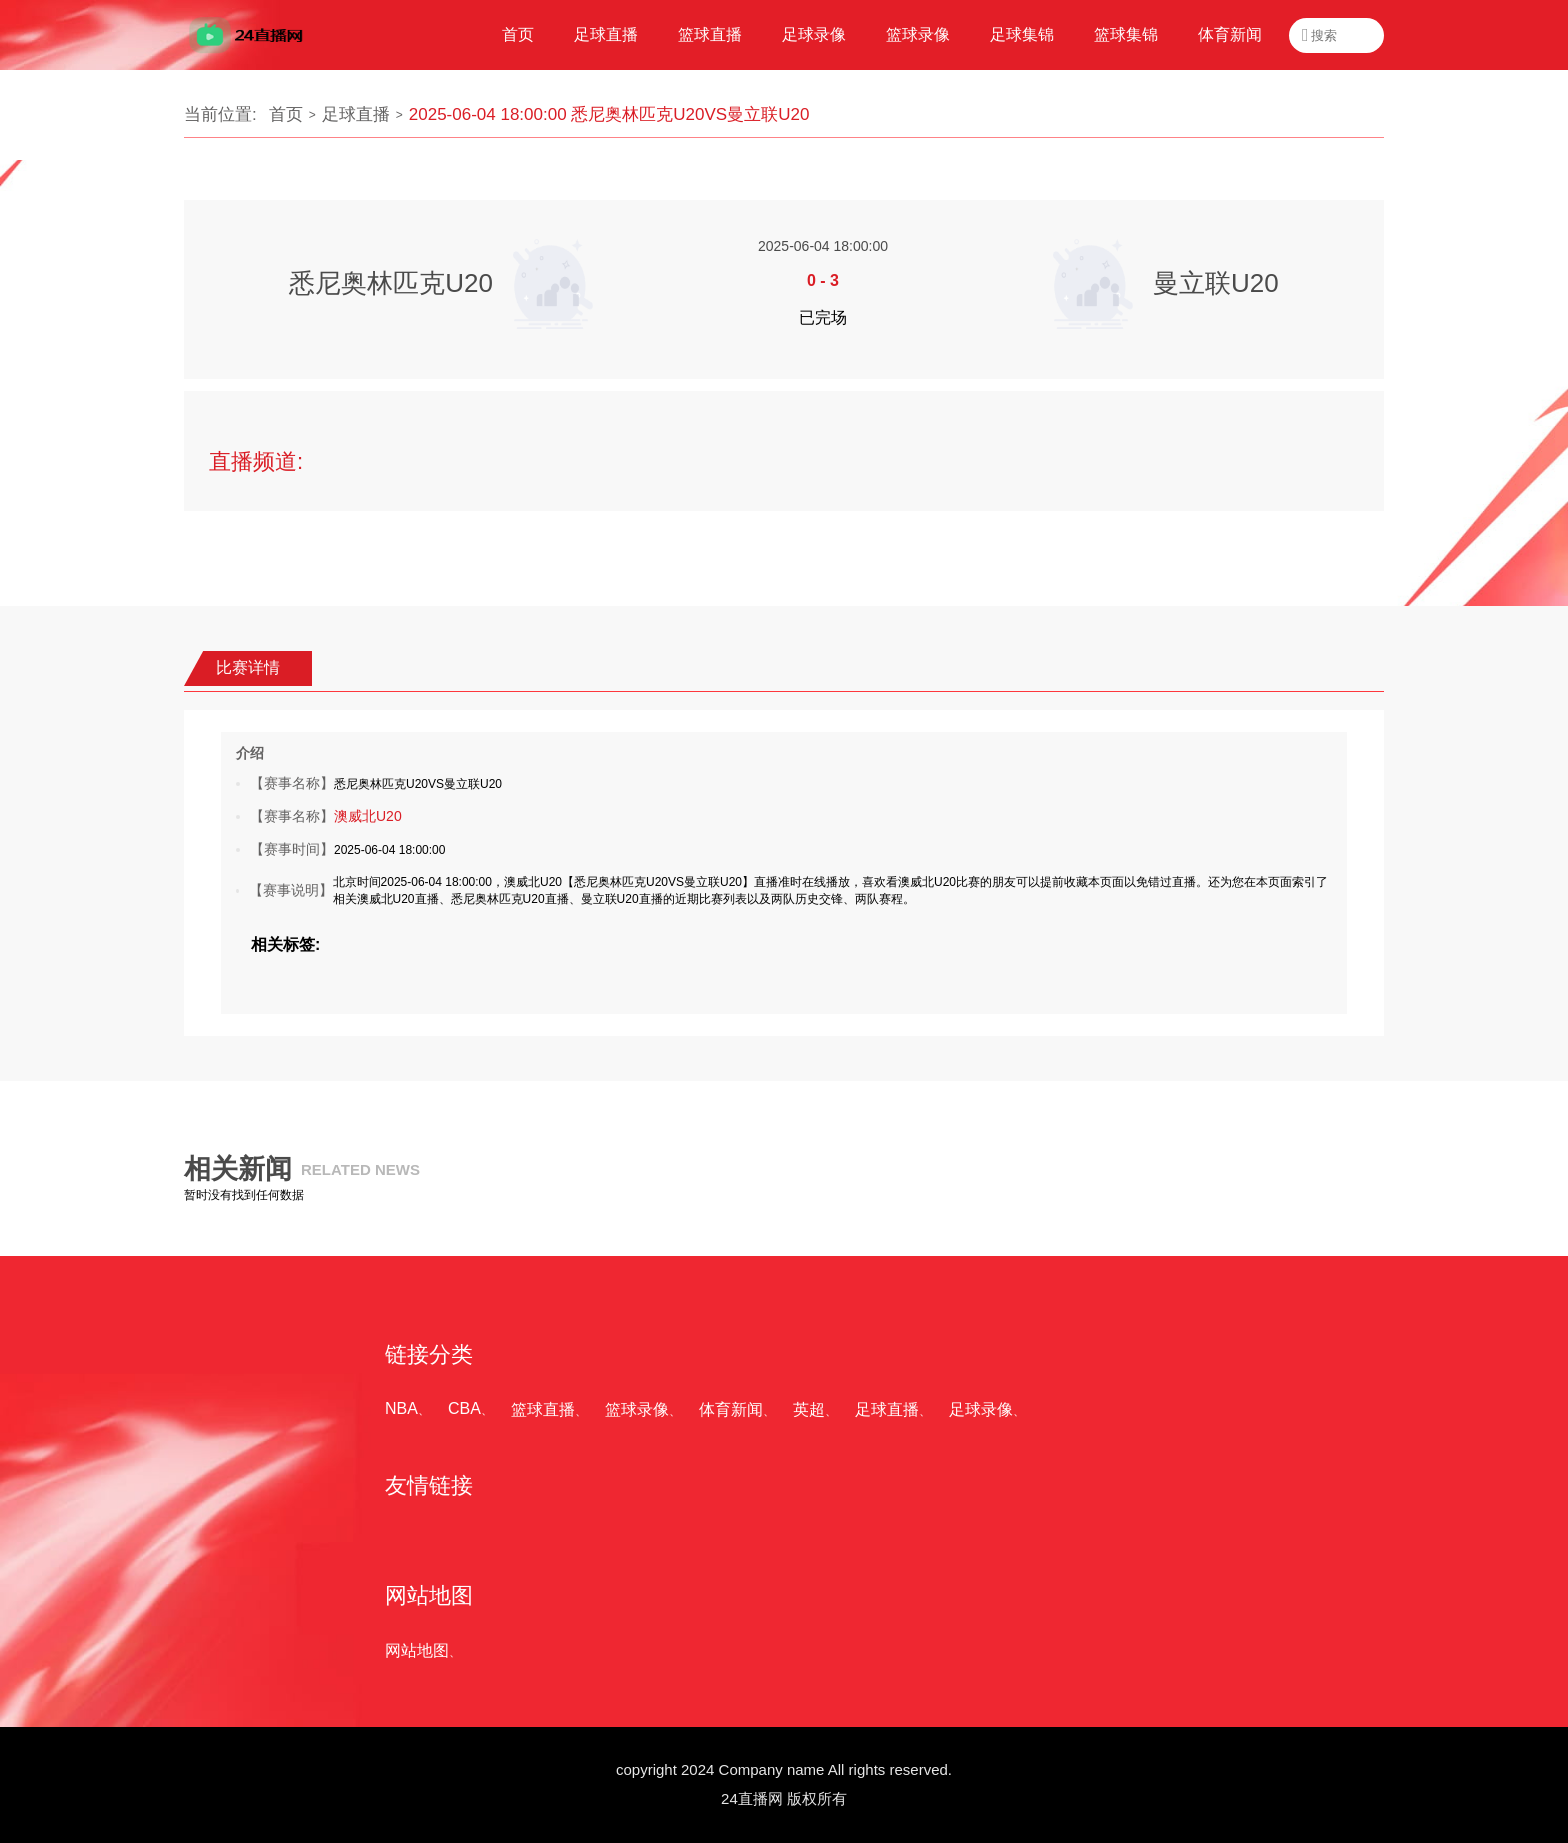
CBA (464, 1408)
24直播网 (752, 1798)
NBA (401, 1408)
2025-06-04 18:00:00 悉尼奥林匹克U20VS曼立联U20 (609, 114)
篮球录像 (637, 1409)
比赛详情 (248, 667)
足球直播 (356, 114)
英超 (809, 1409)
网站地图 (417, 1650)
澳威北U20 (368, 816)
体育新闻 (731, 1409)
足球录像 (981, 1409)
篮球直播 (543, 1409)
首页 (286, 114)
